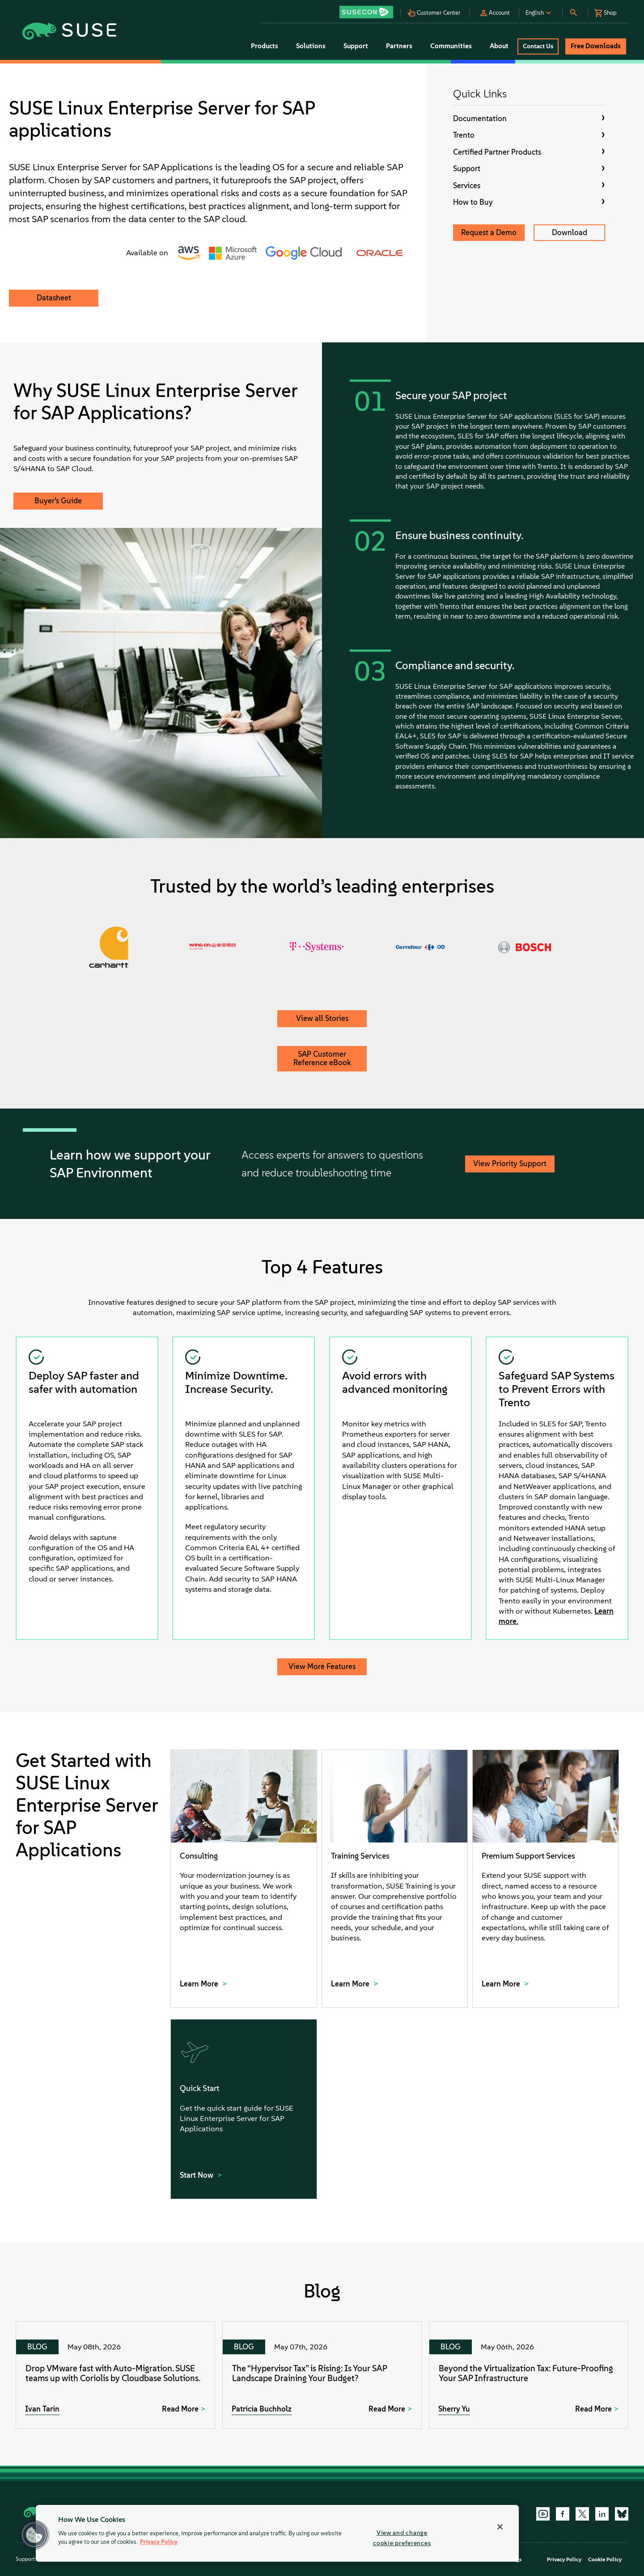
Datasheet (54, 297)
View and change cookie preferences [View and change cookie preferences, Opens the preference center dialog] (402, 2538)
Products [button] (264, 46)
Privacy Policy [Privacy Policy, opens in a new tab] (159, 2542)
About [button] (499, 46)
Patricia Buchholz (262, 2408)
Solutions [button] (311, 46)
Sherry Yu (454, 2408)
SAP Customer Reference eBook (322, 1058)
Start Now (197, 2175)
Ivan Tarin (42, 2408)
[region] (277, 2533)
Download (569, 232)
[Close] (500, 2527)
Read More (180, 2408)
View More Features (322, 1666)
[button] (368, 9)
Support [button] (355, 46)
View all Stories (322, 1018)
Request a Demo (489, 232)
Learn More (200, 1983)
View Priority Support (510, 1163)
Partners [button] (399, 46)
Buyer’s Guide (58, 500)
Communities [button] (451, 46)
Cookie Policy (605, 2559)
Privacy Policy (564, 2559)
